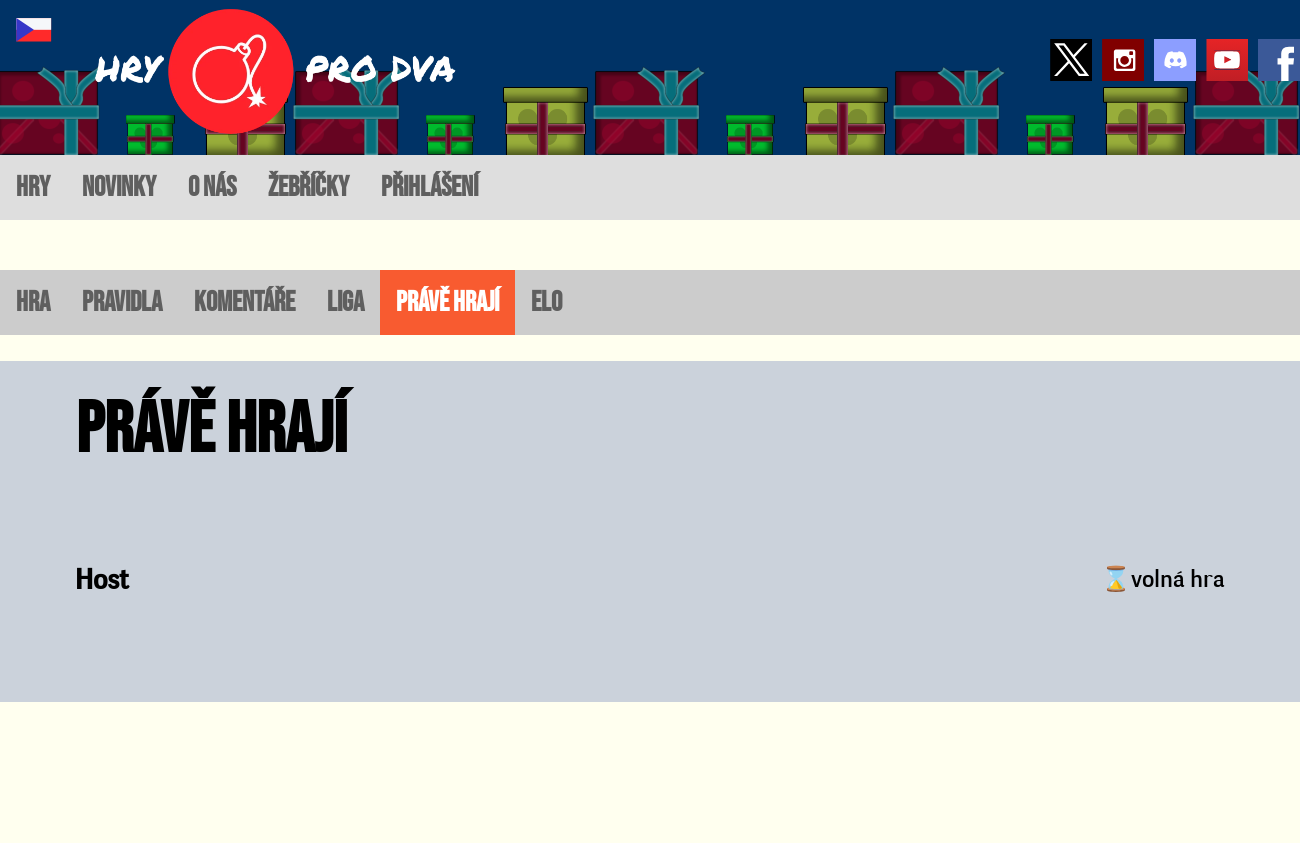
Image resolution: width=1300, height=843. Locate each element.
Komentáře (244, 302)
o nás (212, 187)
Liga (345, 302)
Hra (33, 302)
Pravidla (122, 302)
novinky (119, 187)
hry (33, 187)
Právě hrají (447, 302)
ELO (546, 302)
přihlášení (429, 187)
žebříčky (308, 187)
